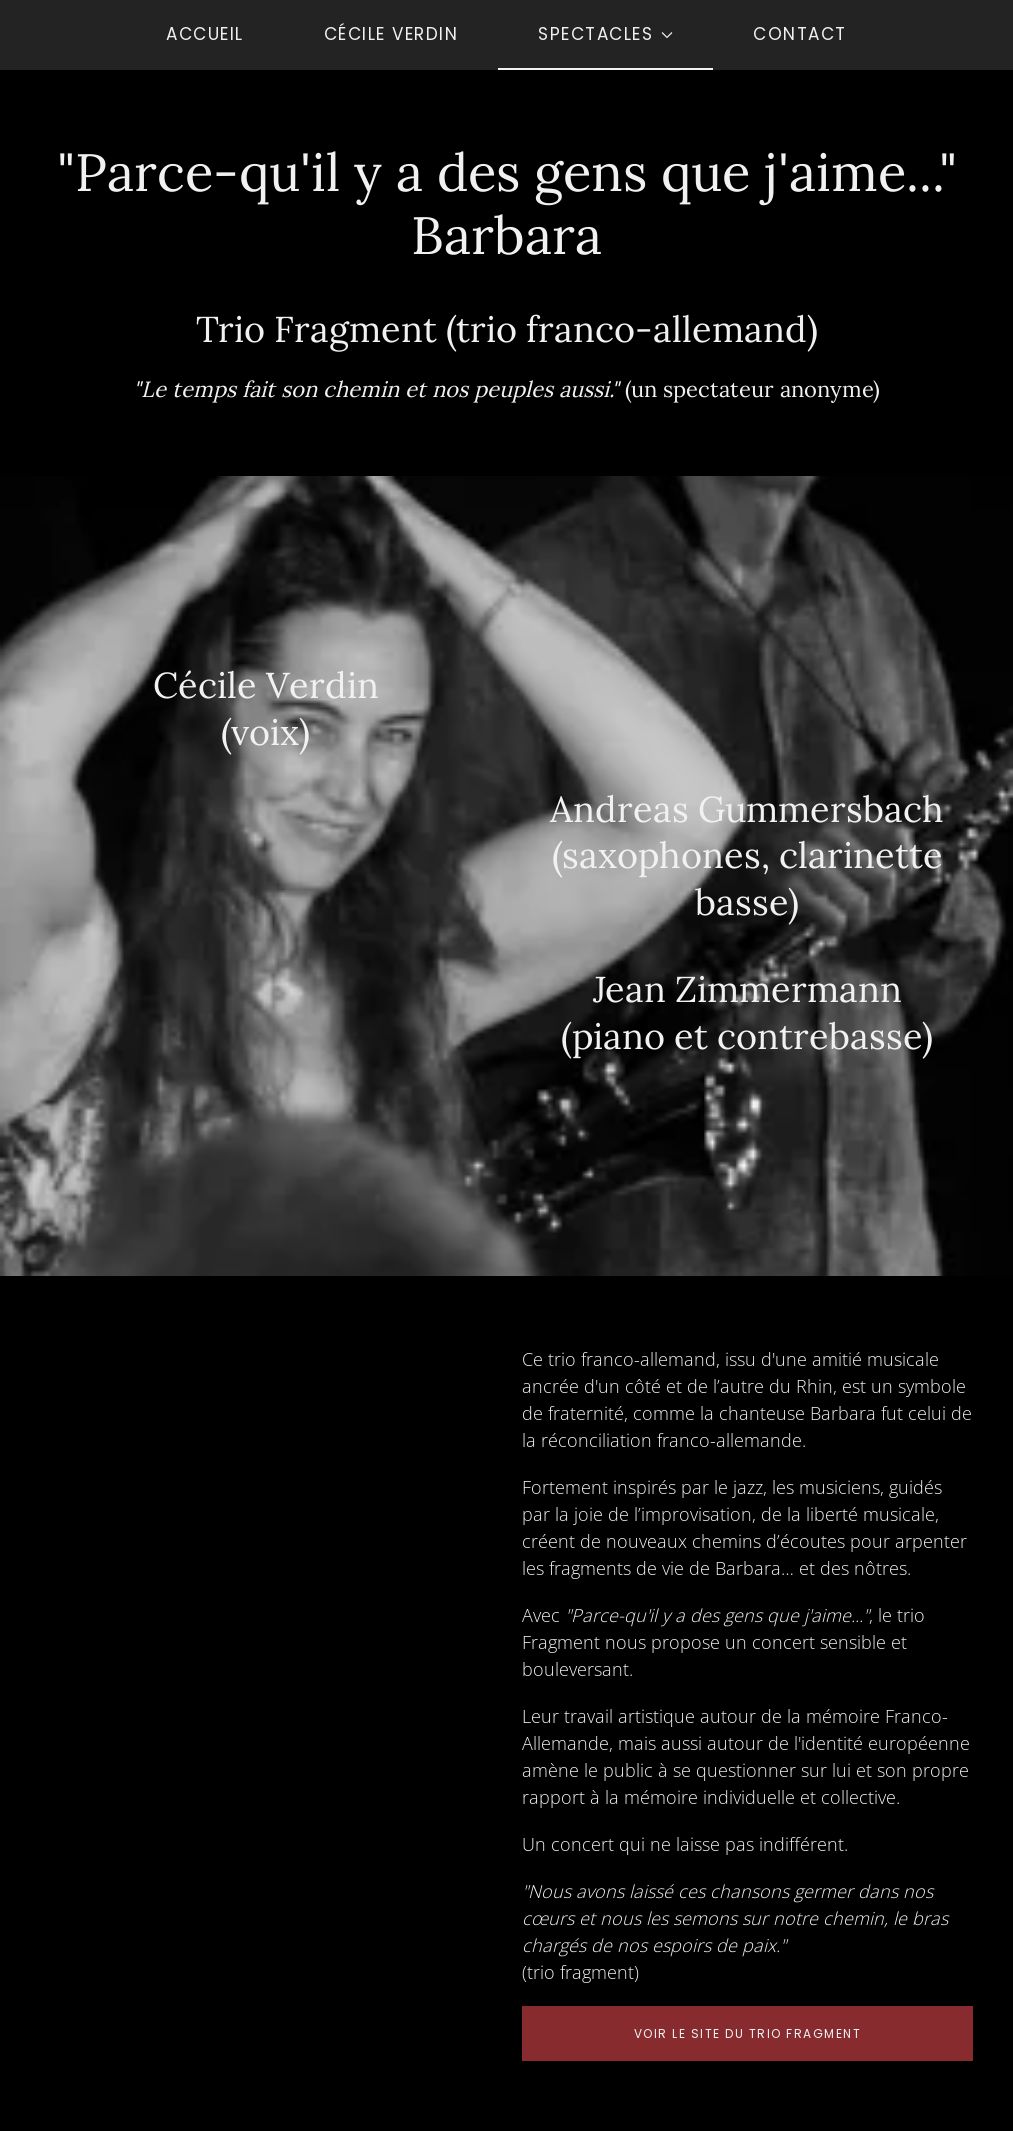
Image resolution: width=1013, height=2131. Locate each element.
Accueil (205, 34)
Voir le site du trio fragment (748, 2033)
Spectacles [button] (605, 34)
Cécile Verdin (391, 34)
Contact (800, 34)
